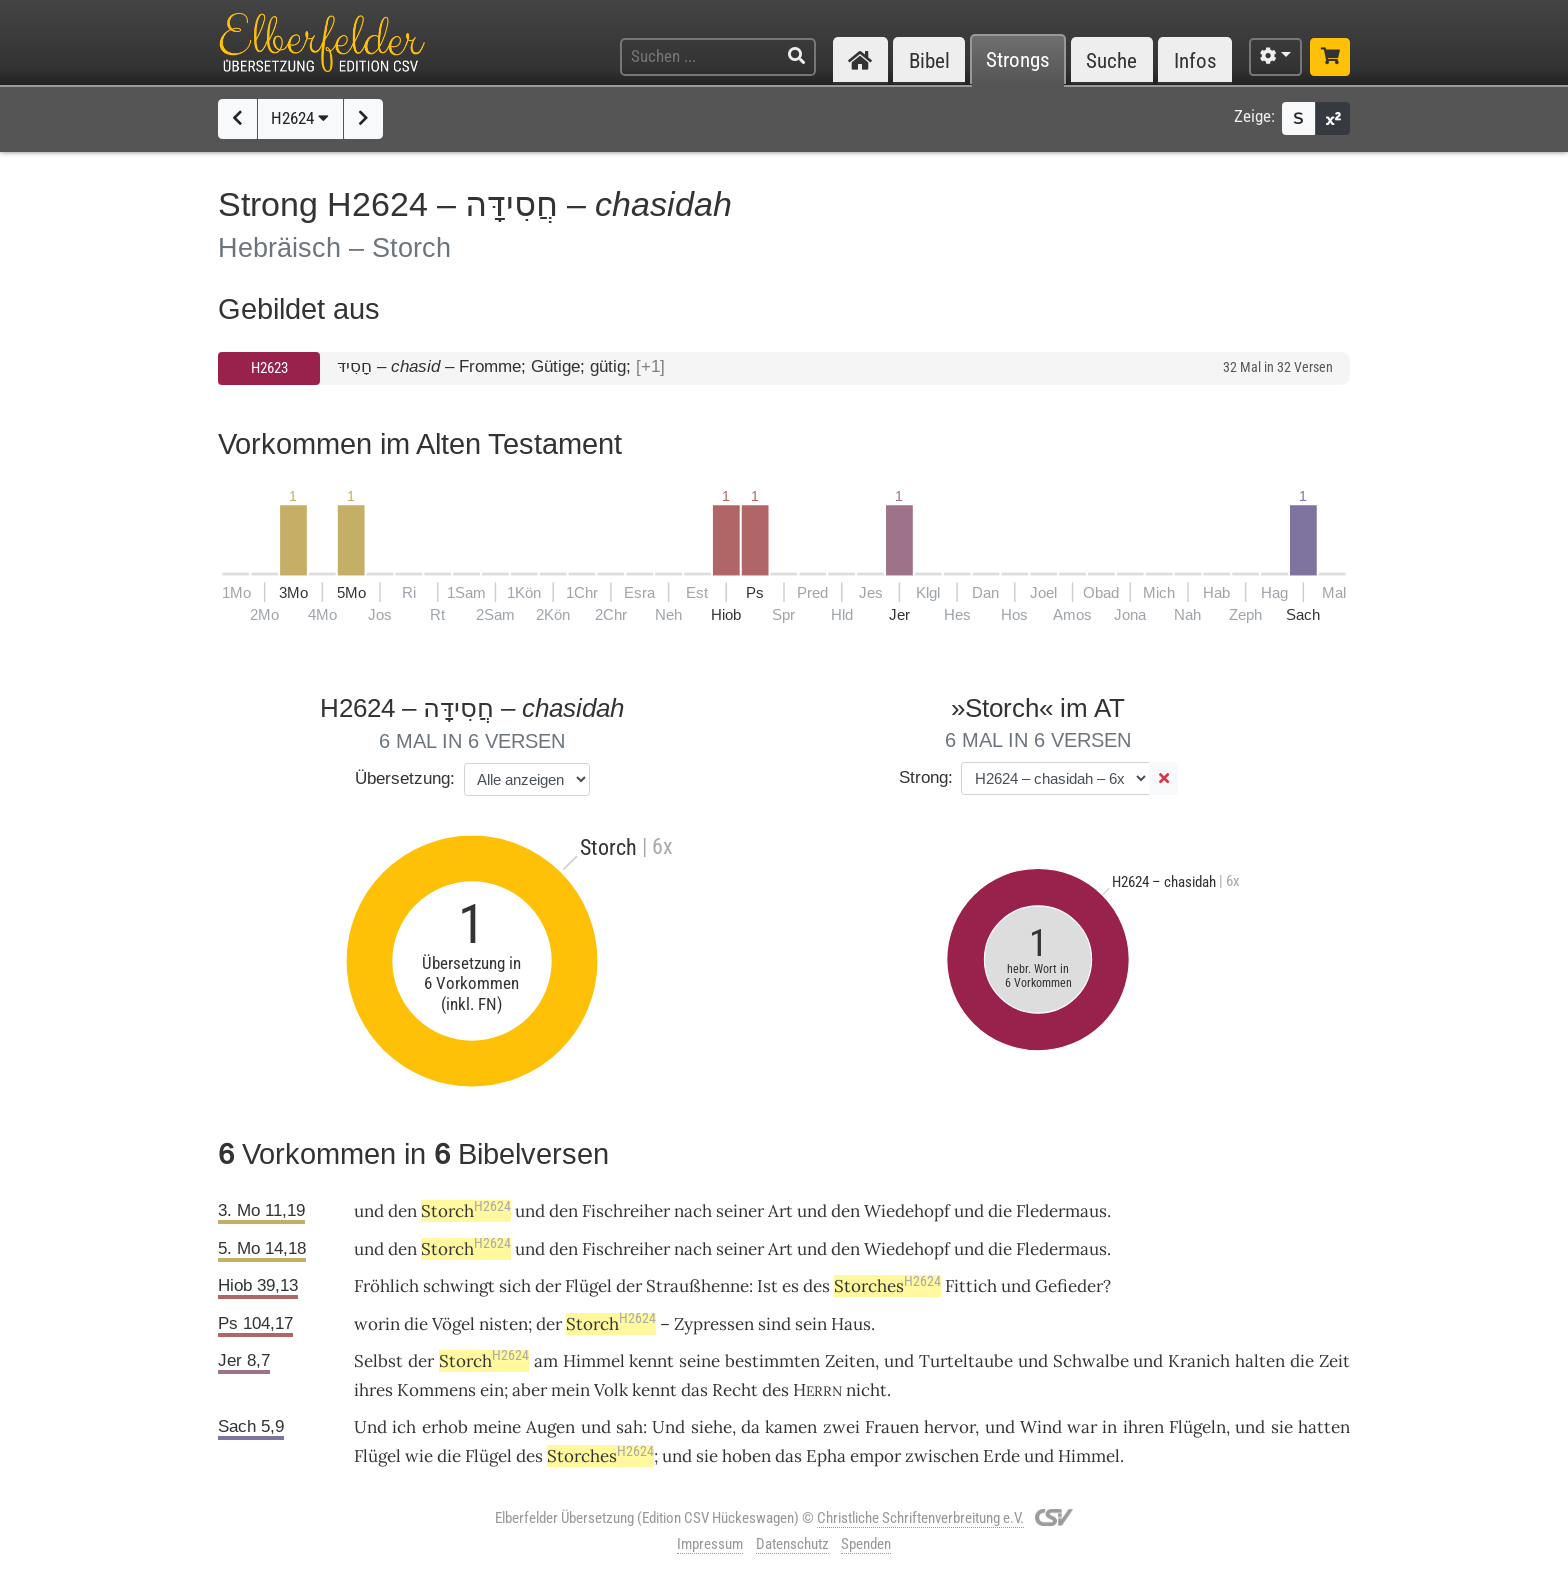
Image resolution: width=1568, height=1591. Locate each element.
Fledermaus (1061, 1211)
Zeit (1334, 1361)
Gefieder (1069, 1286)
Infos (1195, 60)
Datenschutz (792, 1544)
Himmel (594, 1361)
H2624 (300, 118)
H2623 (269, 368)
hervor (949, 1427)
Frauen (892, 1427)
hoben (746, 1456)
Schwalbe (1091, 1361)
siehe (711, 1427)
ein (492, 1390)
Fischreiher (626, 1211)
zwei (841, 1427)
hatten (1324, 1427)
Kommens (436, 1390)
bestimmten (772, 1361)
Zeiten (850, 1361)
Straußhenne (697, 1286)
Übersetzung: (405, 778)
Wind (1041, 1427)
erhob (445, 1427)
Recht (735, 1390)
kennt (651, 1361)
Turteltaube (966, 1361)
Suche (1111, 60)
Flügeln (1197, 1427)
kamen (791, 1427)
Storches (887, 1286)
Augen (550, 1427)
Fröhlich (386, 1286)
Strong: (926, 777)
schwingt (459, 1286)
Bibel (929, 60)
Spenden (866, 1544)
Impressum (710, 1544)
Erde (1001, 1456)
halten (1260, 1361)
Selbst (378, 1361)
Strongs (1018, 60)
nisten (503, 1324)
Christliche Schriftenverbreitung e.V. (920, 1518)
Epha (826, 1456)
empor (875, 1456)
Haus (851, 1324)
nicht (866, 1390)
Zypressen (714, 1324)
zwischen (942, 1456)
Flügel (588, 1286)
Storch (466, 1211)
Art (780, 1211)
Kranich (1199, 1361)
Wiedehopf (907, 1211)
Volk (611, 1390)
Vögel (453, 1324)
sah (629, 1427)
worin (377, 1324)
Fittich (971, 1286)
